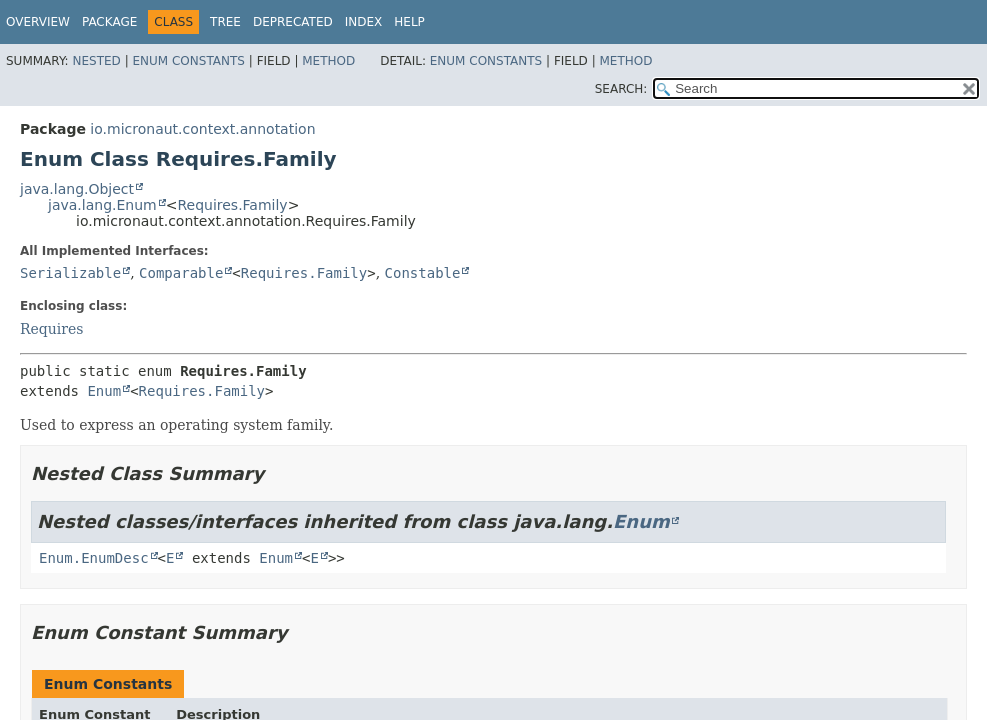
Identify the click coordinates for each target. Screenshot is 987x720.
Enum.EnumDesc (94, 558)
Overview (38, 22)
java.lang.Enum (102, 205)
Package (109, 22)
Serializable (70, 273)
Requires (51, 329)
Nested (96, 61)
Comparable (181, 273)
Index (364, 22)
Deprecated (293, 22)
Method (328, 61)
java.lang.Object (77, 189)
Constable (423, 273)
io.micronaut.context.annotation (202, 129)
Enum (104, 391)
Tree (225, 22)
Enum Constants (188, 61)
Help (409, 22)
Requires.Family (232, 205)
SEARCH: (621, 89)
